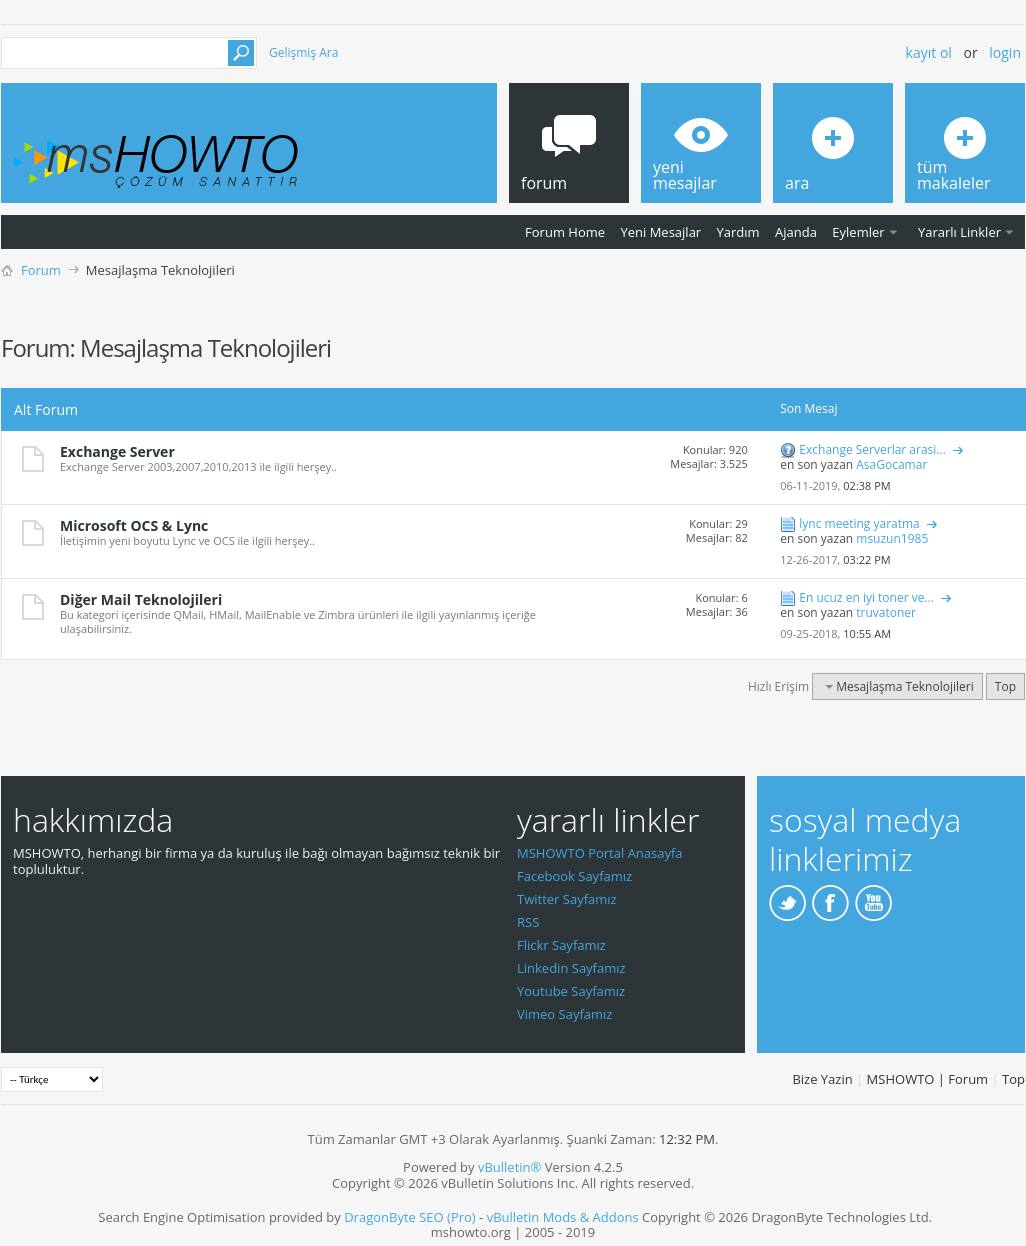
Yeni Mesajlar (660, 232)
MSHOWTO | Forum (928, 1079)
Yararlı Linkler (959, 232)
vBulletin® (509, 1167)
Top (1005, 686)
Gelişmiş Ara (303, 52)
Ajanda (796, 232)
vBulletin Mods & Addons (563, 1217)
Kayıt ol (929, 52)
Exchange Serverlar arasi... (872, 449)
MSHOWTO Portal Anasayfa (600, 853)
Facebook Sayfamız (574, 876)
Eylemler (858, 232)
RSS (528, 922)
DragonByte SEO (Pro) (410, 1217)
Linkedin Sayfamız (571, 968)
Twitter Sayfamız (567, 899)
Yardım (738, 232)
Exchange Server (117, 451)
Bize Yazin (822, 1079)
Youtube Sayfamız (571, 991)
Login (1005, 52)
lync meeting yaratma (859, 523)
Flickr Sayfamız (561, 945)
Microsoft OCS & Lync (134, 525)
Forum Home (565, 232)
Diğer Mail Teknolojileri (141, 599)
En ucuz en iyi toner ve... (866, 597)
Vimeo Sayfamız (564, 1014)
